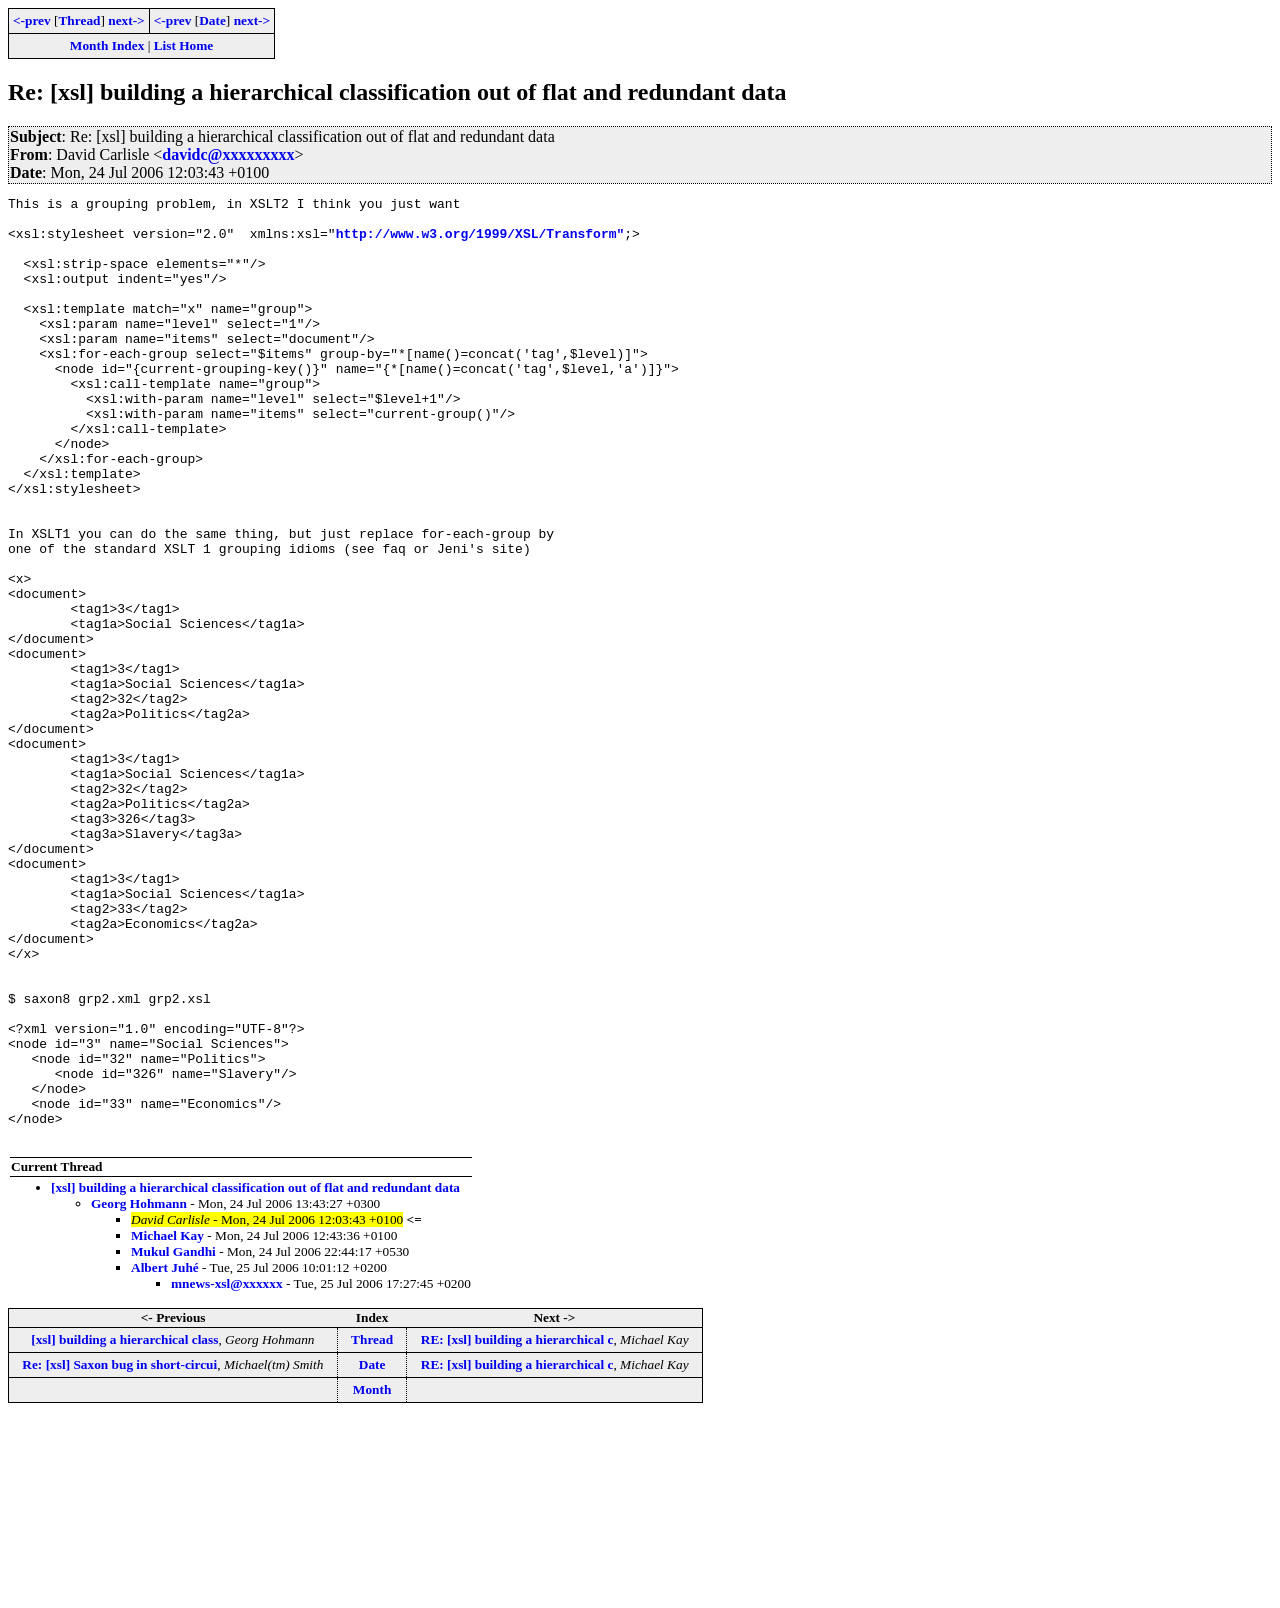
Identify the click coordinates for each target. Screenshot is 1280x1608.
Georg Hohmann (139, 1392)
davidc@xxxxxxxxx (228, 154)
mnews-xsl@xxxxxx (227, 1472)
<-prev (32, 20)
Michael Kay (167, 1424)
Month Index (107, 45)
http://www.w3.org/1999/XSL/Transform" (480, 242)
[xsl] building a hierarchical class (124, 1528)
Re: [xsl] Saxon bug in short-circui (119, 1553)
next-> (126, 20)
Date (212, 20)
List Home (184, 45)
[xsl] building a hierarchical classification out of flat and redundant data (255, 1376)
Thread (79, 20)
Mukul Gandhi (173, 1440)
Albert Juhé (165, 1456)
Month (372, 1578)
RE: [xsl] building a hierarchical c (517, 1528)
